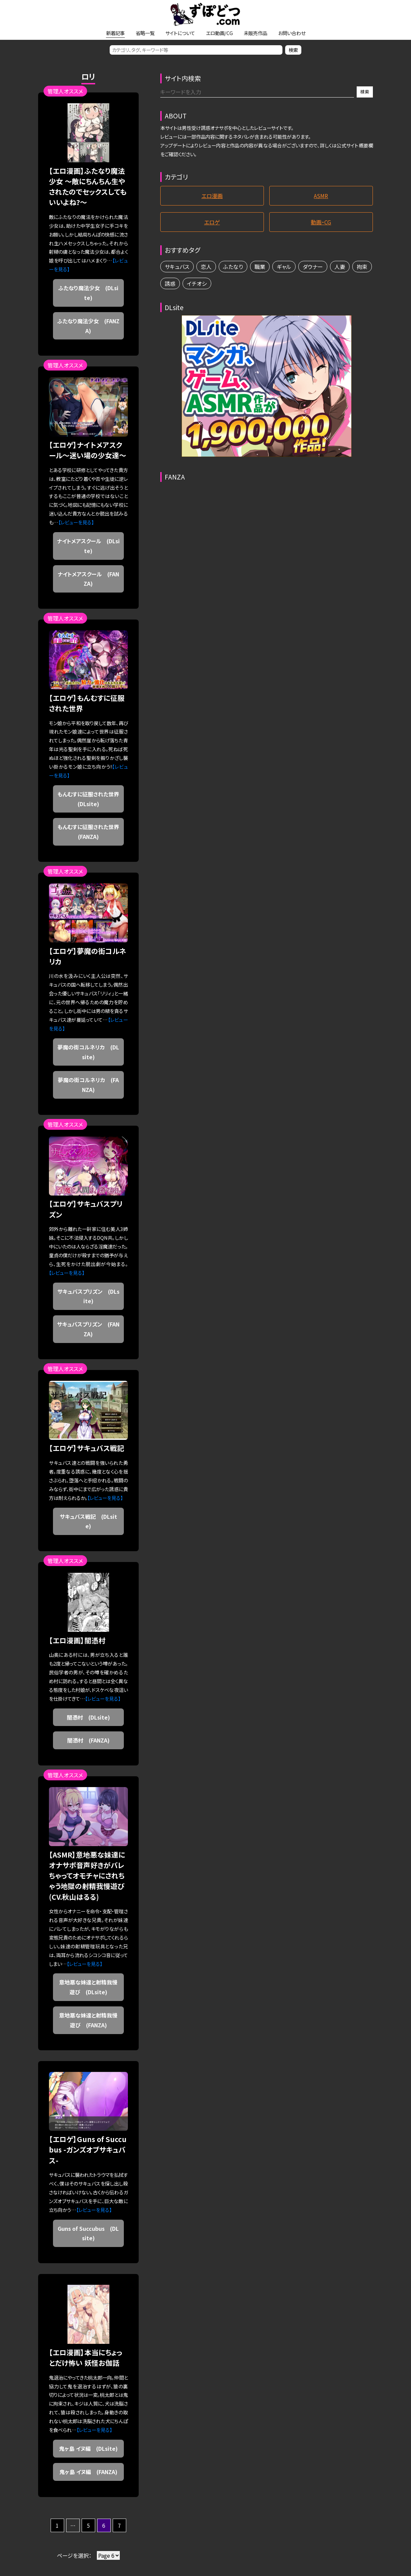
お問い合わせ (291, 32)
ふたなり (233, 267)
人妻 (339, 267)
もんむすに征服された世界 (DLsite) (90, 799)
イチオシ (197, 283)
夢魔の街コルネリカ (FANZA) (88, 1085)
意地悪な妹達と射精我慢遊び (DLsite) (88, 1987)
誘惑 (170, 283)
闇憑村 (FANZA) (88, 1740)
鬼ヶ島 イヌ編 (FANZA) (88, 2472)
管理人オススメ (65, 91)
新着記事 (115, 32)
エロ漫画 (212, 196)
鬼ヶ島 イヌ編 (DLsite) (88, 2448)
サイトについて (180, 32)
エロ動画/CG (219, 32)
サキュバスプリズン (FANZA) (88, 1329)
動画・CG (321, 222)
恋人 (206, 267)
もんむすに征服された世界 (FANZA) (90, 832)
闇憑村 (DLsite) (88, 1717)
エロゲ (212, 222)
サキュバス (177, 267)
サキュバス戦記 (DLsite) (88, 1521)
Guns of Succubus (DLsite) (88, 2233)
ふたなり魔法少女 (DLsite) (88, 293)
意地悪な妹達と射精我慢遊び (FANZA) (88, 2020)
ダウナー (313, 267)
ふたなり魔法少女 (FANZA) (88, 326)
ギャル (284, 267)
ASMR (321, 196)
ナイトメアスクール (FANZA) (88, 579)
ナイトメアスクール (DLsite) (88, 546)
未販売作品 (255, 32)
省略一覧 (145, 32)
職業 (259, 267)
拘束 (362, 267)
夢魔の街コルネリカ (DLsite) (88, 1052)
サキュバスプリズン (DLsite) (88, 1296)
